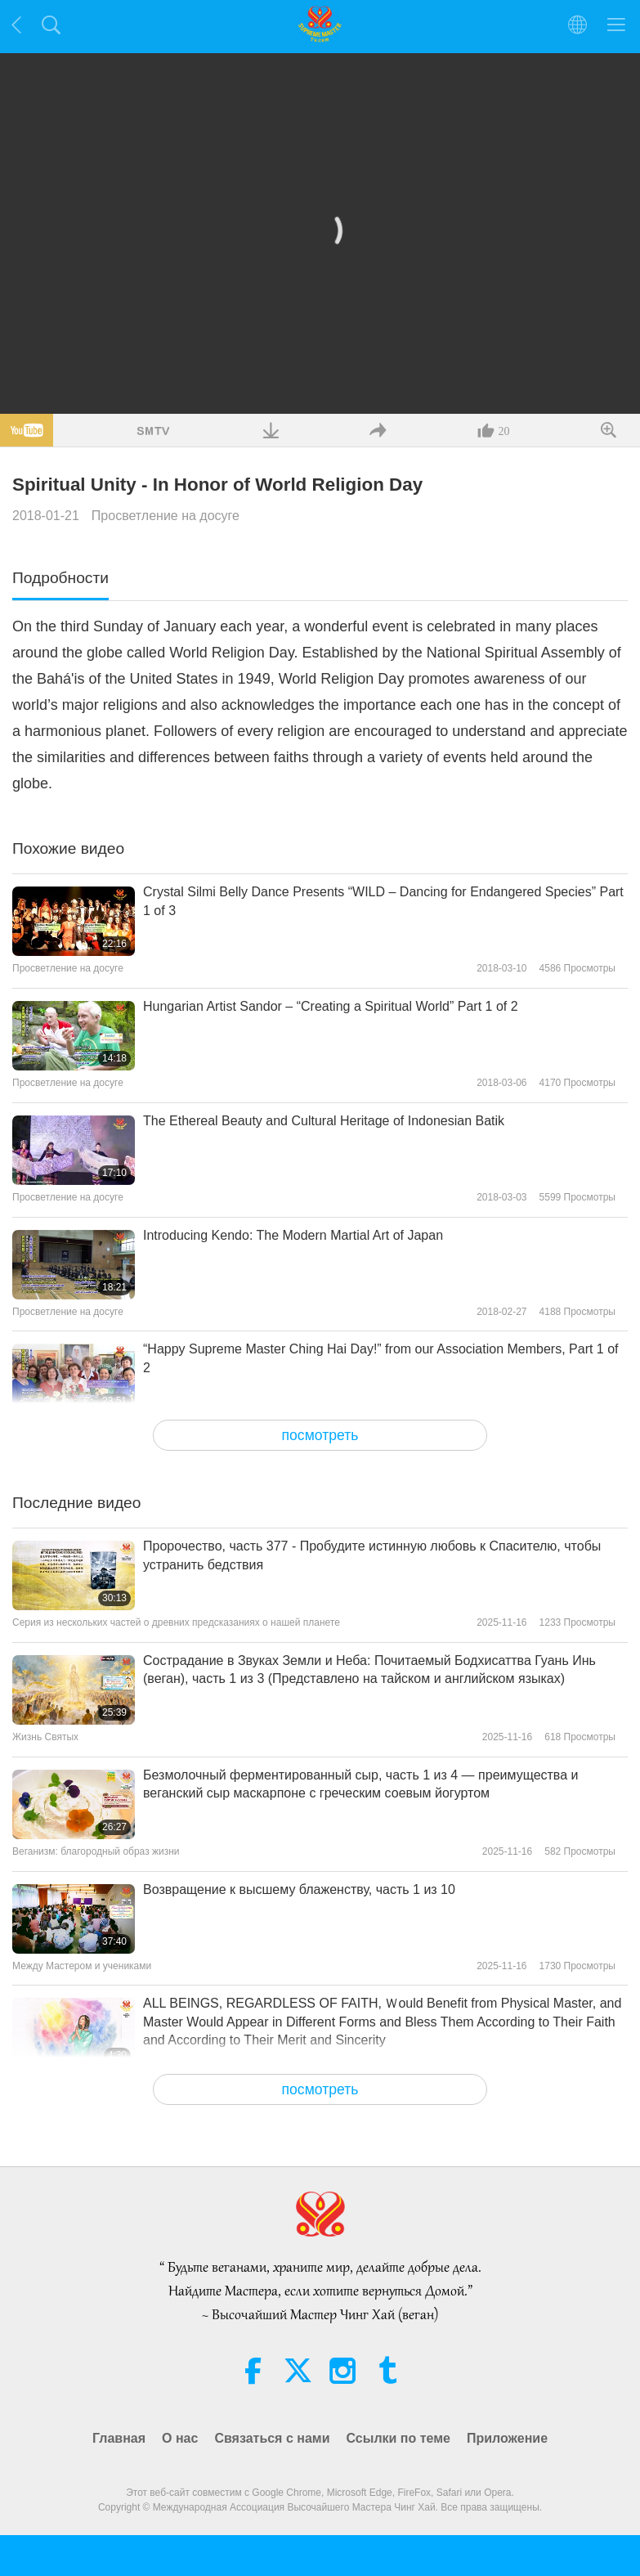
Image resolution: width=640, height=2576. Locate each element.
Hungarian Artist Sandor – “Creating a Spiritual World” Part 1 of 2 (330, 1006)
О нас (180, 2438)
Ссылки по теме (398, 2438)
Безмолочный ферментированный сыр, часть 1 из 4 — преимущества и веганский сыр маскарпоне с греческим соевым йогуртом (360, 1784)
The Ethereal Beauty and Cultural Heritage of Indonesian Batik (323, 1121)
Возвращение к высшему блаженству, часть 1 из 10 (299, 1889)
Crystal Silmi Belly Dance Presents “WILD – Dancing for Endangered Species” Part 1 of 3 (383, 901)
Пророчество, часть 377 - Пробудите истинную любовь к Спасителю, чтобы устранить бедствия (372, 1555)
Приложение (507, 2438)
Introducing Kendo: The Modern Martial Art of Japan (293, 1235)
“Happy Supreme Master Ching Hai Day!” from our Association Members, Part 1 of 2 (381, 1358)
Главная (118, 2438)
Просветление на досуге (165, 516)
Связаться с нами (271, 2438)
